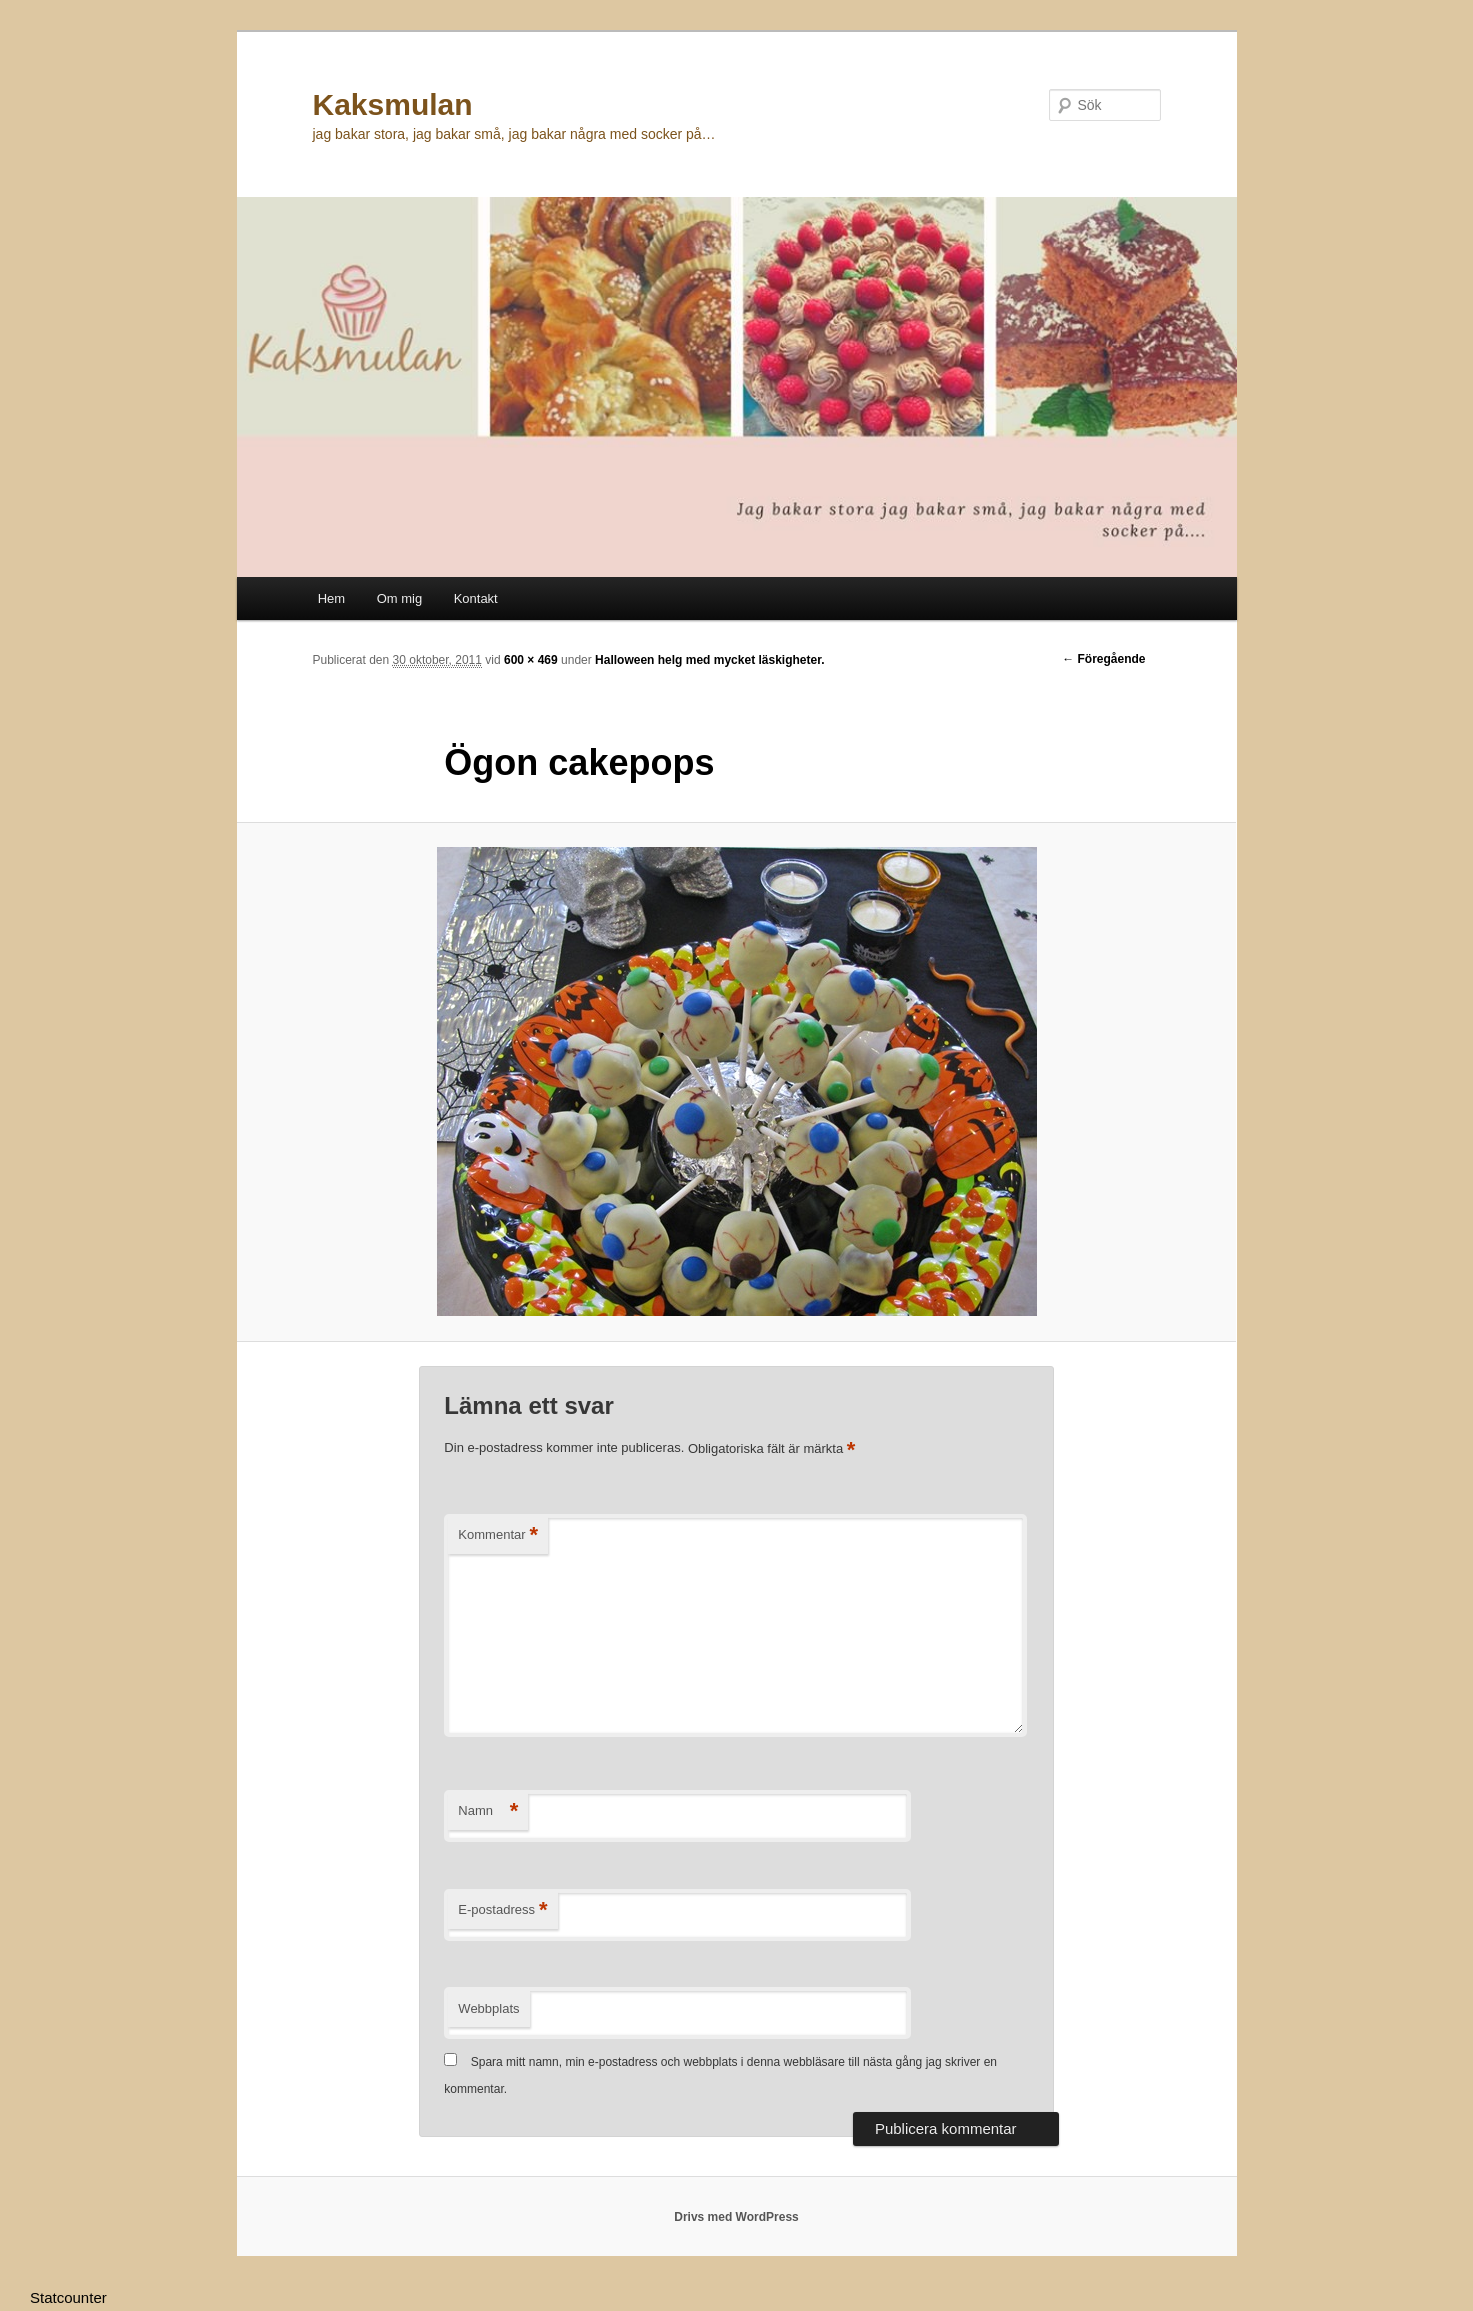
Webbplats (488, 2008)
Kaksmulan (393, 104)
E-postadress (502, 1910)
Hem (331, 598)
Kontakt (476, 598)
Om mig (400, 598)
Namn (488, 1811)
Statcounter (68, 2297)
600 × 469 (531, 660)
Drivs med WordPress (736, 2217)
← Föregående (1103, 659)
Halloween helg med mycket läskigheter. (709, 660)
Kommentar (498, 1535)
